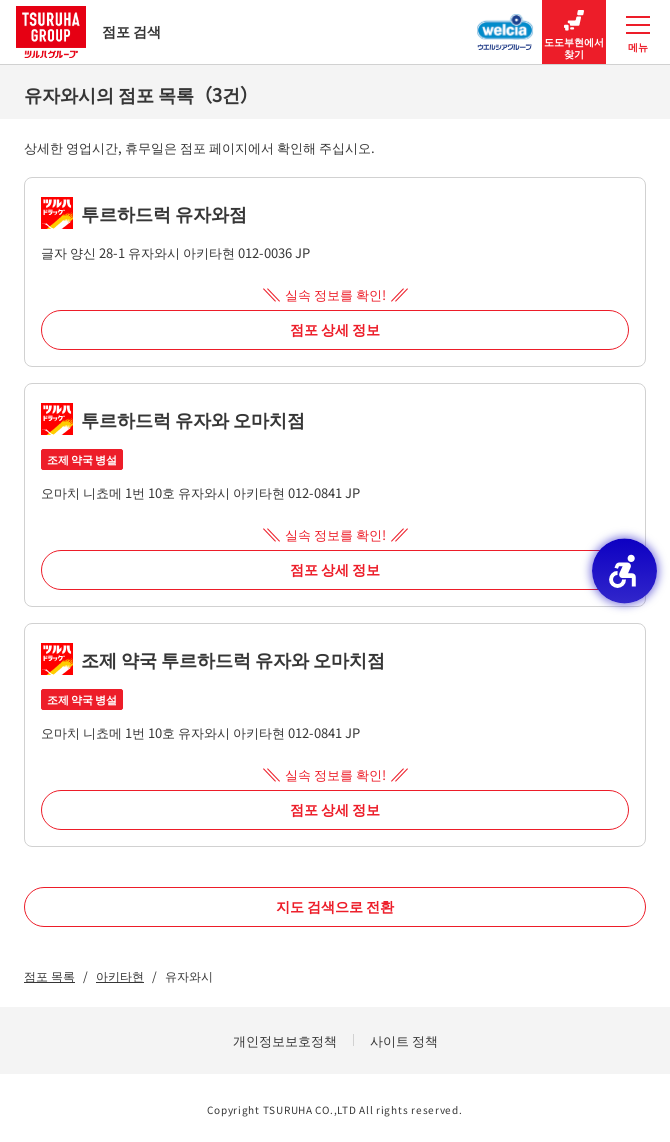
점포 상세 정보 (335, 329)
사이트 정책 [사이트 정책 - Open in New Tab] (404, 1040)
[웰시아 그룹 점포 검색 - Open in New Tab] (505, 26)
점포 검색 (88, 31)
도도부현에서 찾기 (574, 32)
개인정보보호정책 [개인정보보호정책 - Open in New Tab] (285, 1040)
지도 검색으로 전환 (335, 906)
